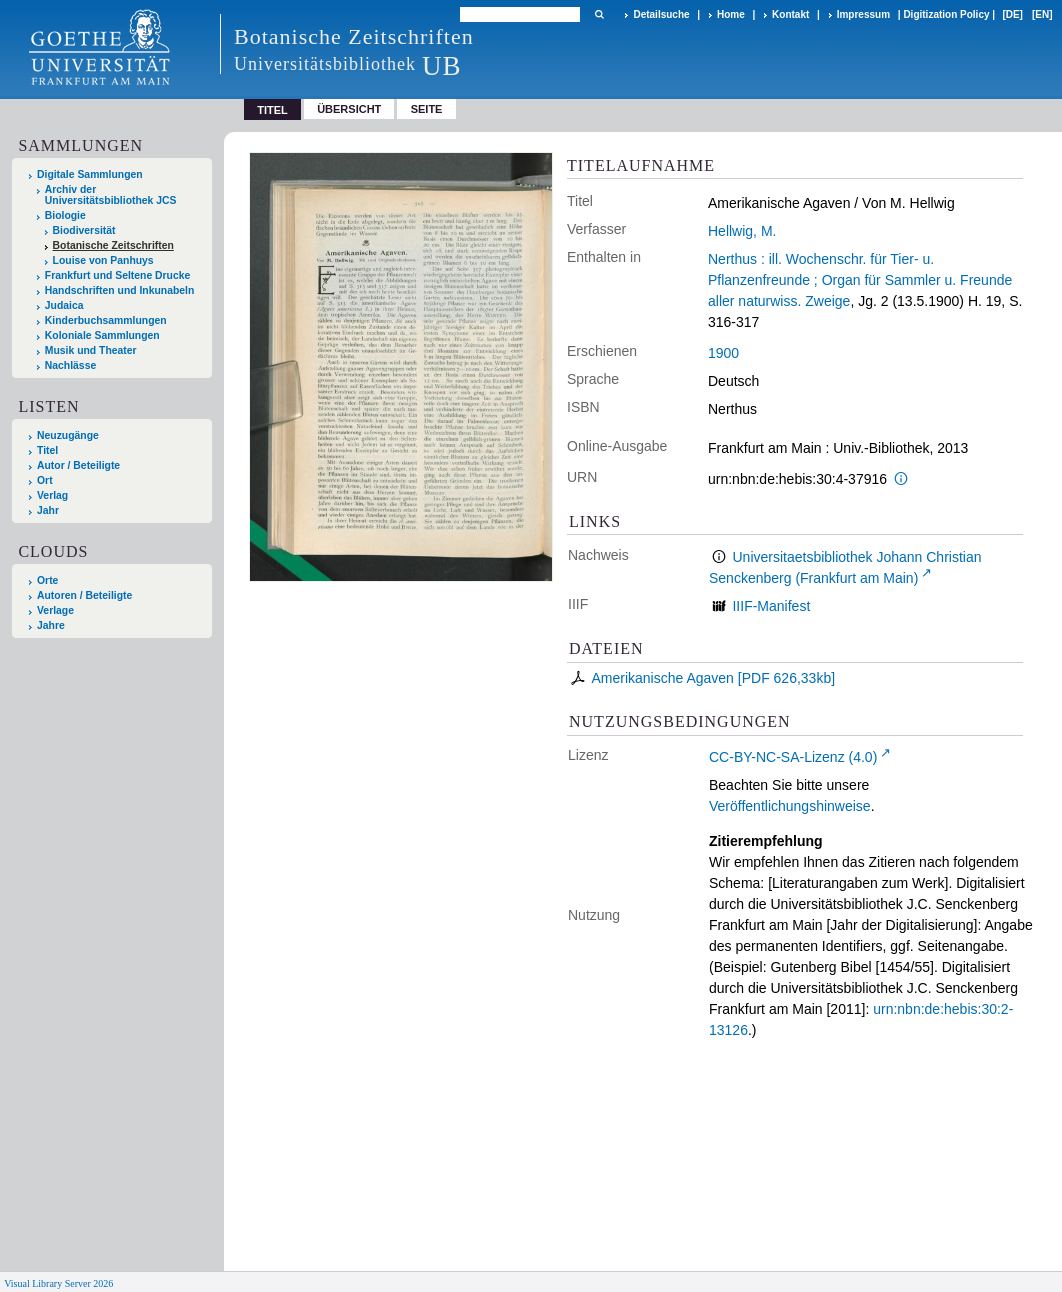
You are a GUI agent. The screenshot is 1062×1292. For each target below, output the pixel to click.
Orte (47, 580)
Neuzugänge (68, 435)
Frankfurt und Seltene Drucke (118, 275)
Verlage (55, 610)
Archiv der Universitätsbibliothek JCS (111, 195)
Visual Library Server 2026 (58, 1283)
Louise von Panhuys (103, 260)
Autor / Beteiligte (78, 465)
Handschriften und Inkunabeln (120, 290)
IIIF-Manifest (771, 606)
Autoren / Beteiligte (84, 595)
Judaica (64, 305)
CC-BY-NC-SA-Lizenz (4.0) (793, 757)
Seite (427, 109)
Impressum (863, 14)
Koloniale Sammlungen (102, 335)
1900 (723, 353)
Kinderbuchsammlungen (106, 320)
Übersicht (349, 109)
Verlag (52, 495)
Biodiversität (84, 230)
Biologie (65, 215)
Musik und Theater (91, 350)
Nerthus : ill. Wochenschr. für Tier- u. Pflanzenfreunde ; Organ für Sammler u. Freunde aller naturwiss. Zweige (860, 280)
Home (731, 14)
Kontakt (790, 14)
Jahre (51, 625)
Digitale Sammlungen (90, 174)
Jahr (48, 510)
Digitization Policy (946, 14)
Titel (47, 450)
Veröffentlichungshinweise (790, 806)
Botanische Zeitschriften (113, 245)
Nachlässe (70, 365)
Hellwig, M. (742, 231)
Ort (45, 480)
